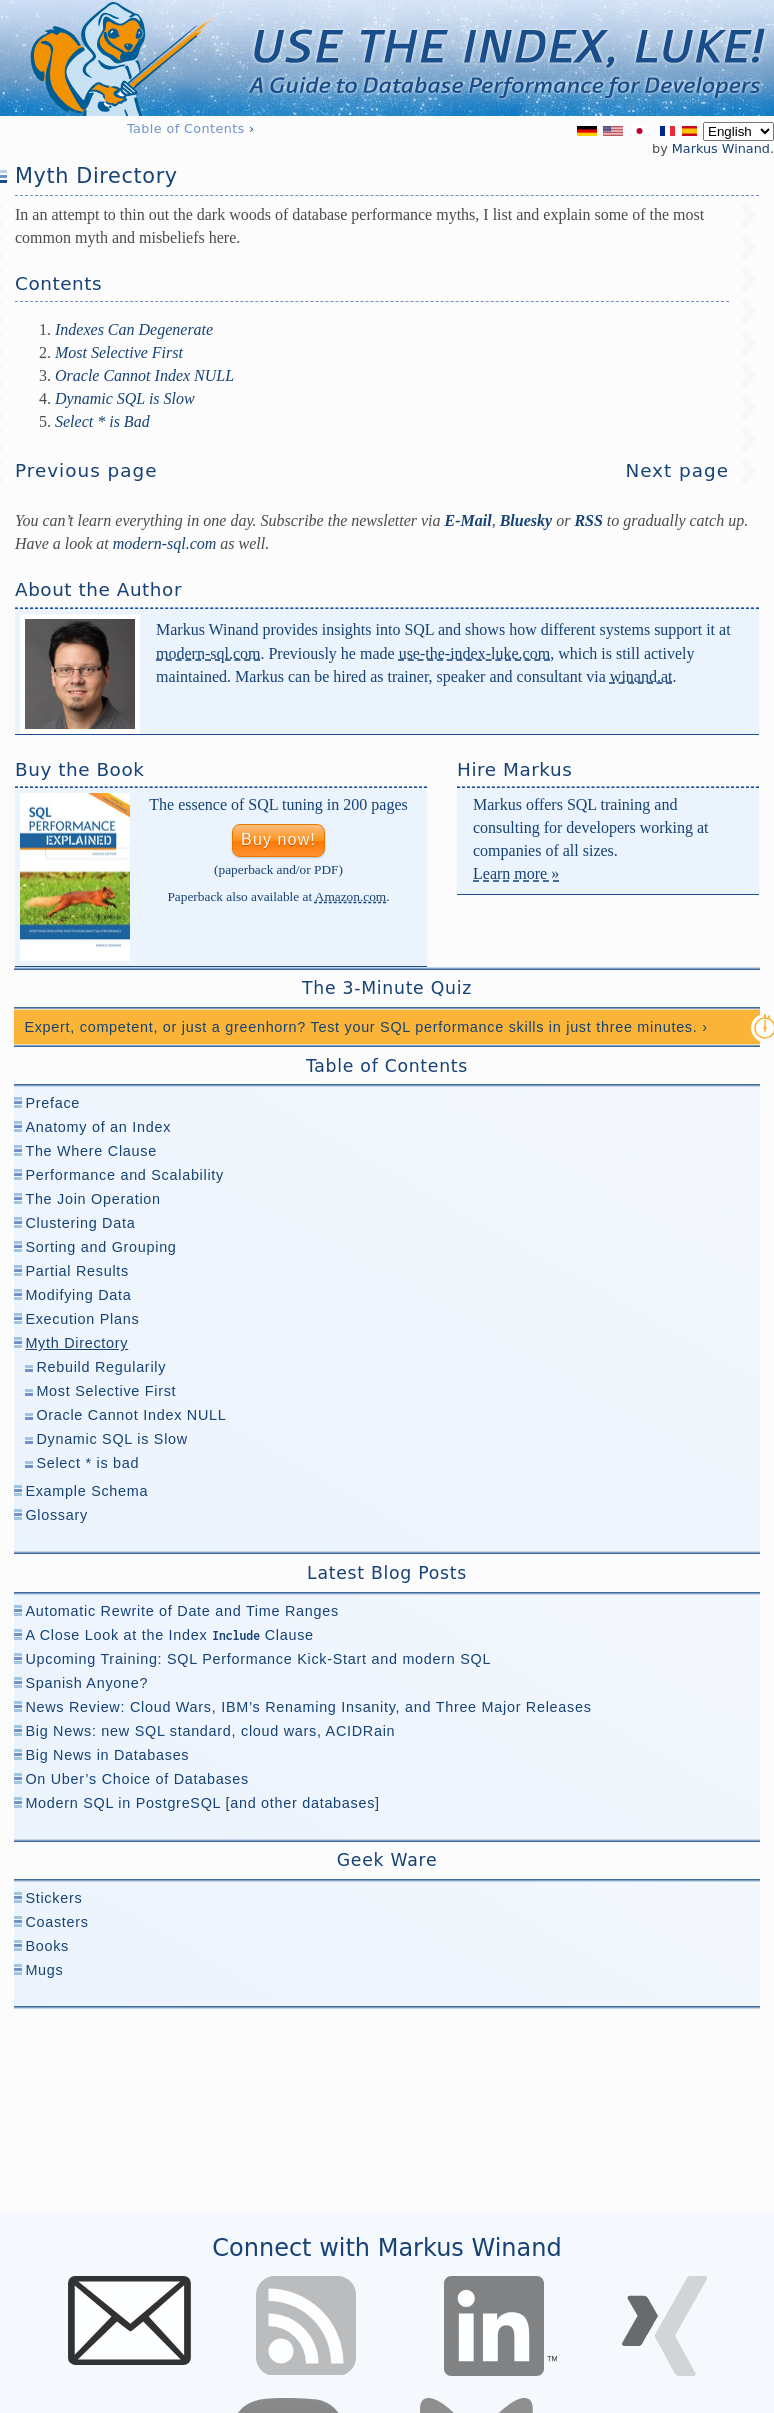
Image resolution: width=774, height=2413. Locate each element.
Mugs (44, 1970)
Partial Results (77, 1271)
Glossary (56, 1515)
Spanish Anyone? (86, 1683)
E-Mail (468, 520)
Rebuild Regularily (101, 1367)
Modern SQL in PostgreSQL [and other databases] (202, 1803)
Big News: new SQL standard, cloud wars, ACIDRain (210, 1731)
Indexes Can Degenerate (134, 329)
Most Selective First (119, 352)
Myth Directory (76, 1343)
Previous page (86, 470)
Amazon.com (350, 896)
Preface (52, 1103)
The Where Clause (91, 1151)
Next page (677, 470)
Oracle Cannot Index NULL (144, 375)
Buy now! (278, 839)
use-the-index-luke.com (475, 653)
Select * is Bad (102, 421)
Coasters (56, 1922)
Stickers (53, 1898)
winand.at (641, 676)
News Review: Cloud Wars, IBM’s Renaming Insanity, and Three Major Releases (308, 1707)
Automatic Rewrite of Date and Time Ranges (181, 1611)
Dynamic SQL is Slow (125, 398)
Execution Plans (82, 1319)
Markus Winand (721, 148)
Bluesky (526, 520)
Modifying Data (78, 1295)
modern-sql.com (208, 653)
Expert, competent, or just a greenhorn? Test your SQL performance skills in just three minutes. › (365, 1027)
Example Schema (86, 1491)
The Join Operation (92, 1199)
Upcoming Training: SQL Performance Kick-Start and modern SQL (258, 1659)
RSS (588, 520)
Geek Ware (387, 1860)
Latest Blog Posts (387, 1573)
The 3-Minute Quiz (387, 988)
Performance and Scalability (124, 1175)
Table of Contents (186, 128)
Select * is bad (87, 1463)
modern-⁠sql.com (165, 543)
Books (47, 1946)
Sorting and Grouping (100, 1247)
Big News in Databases (107, 1755)
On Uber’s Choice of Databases (137, 1779)
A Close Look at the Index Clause (169, 1635)
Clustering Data (80, 1223)
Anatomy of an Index (98, 1127)
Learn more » (516, 873)
